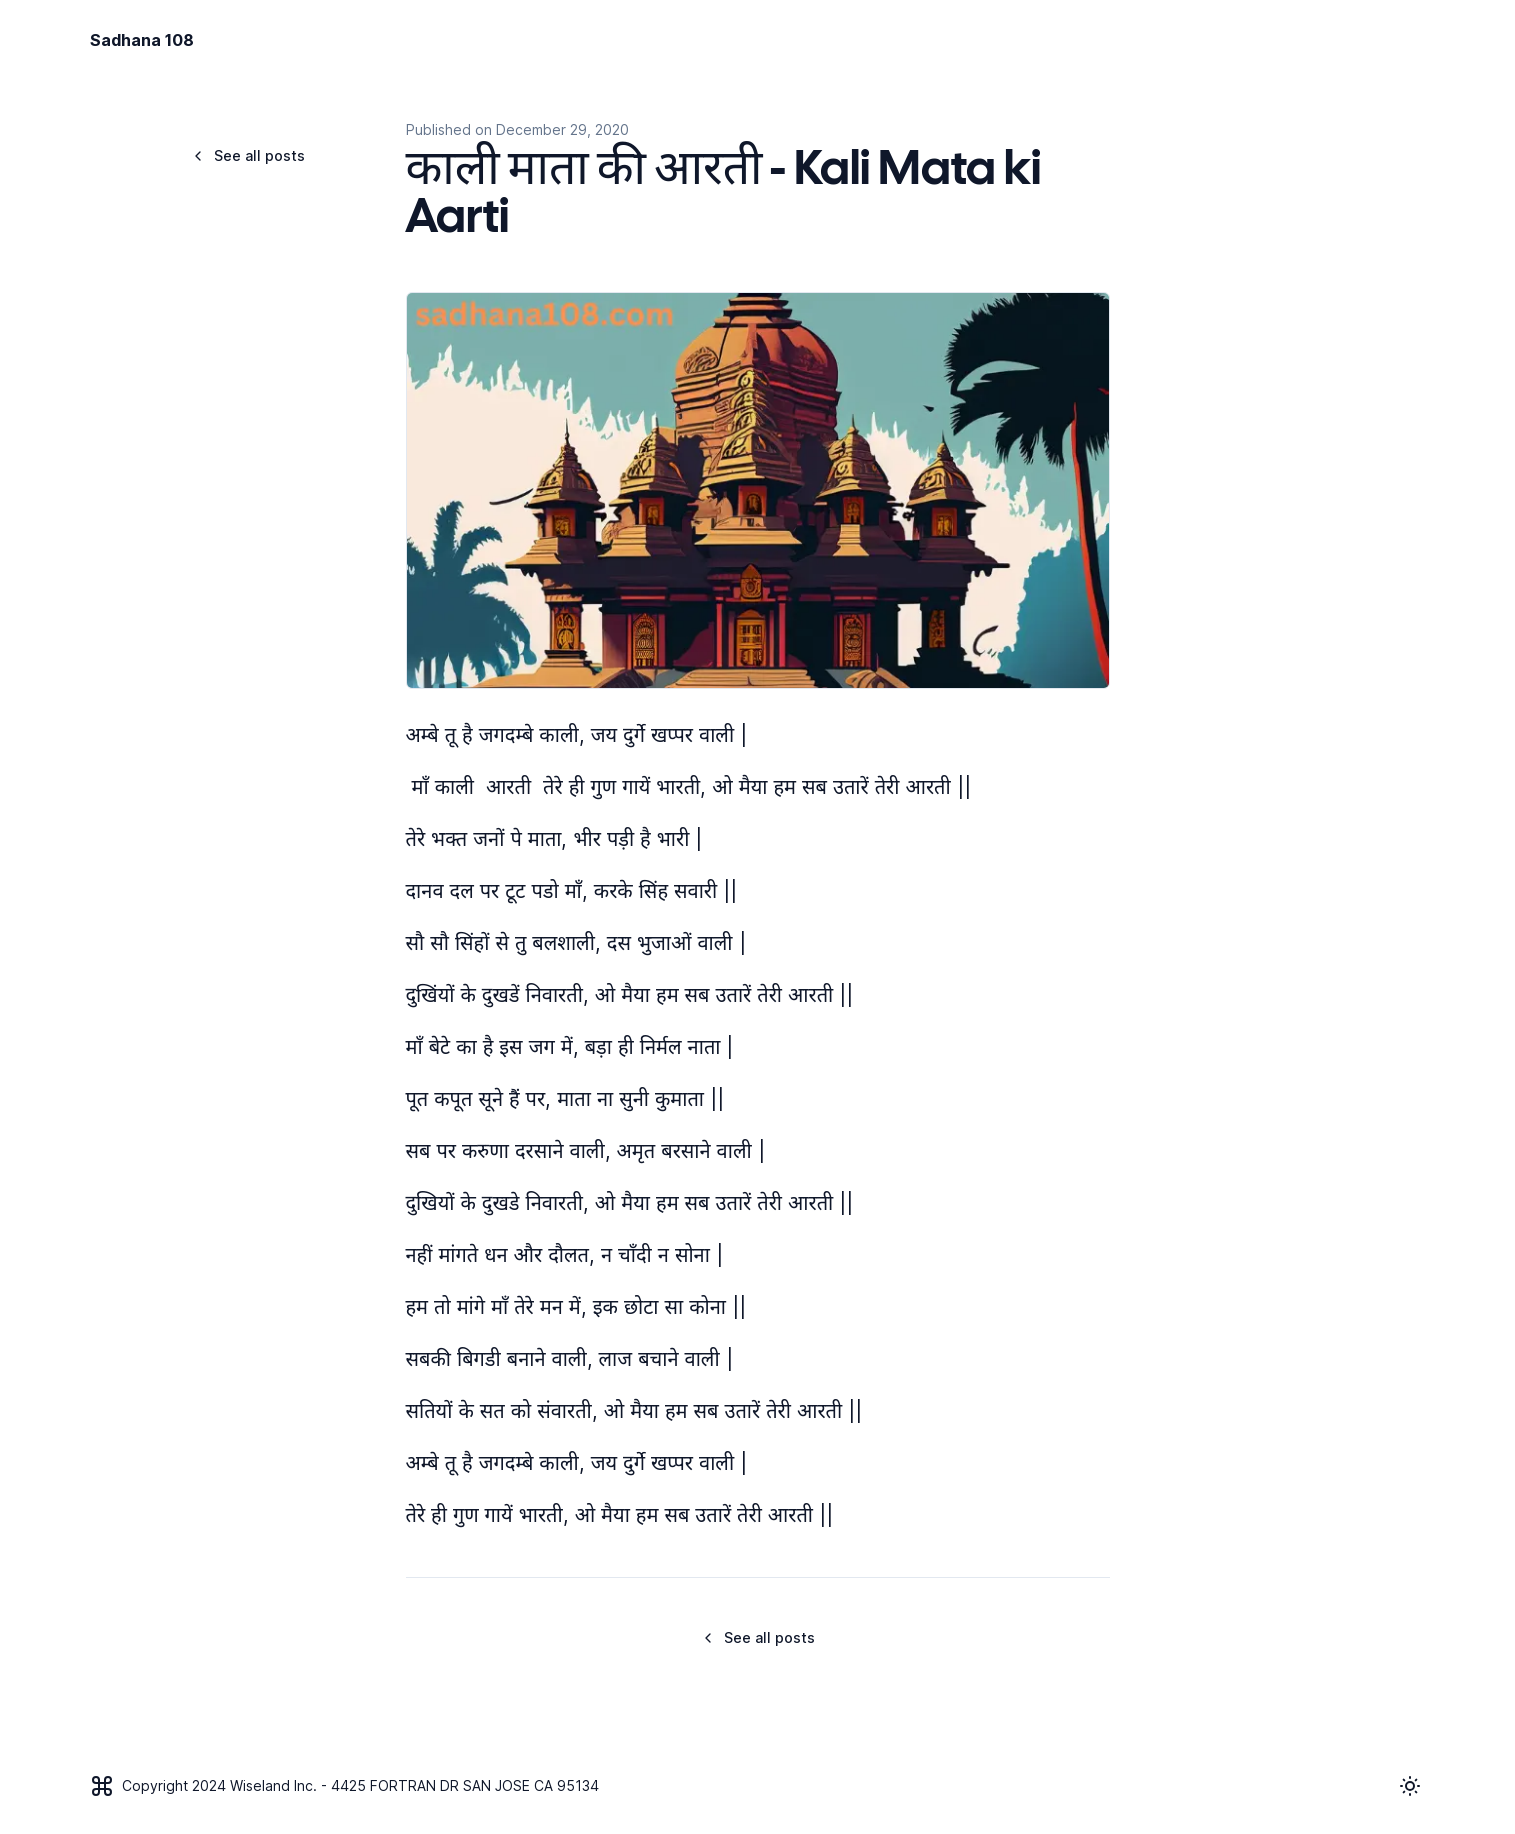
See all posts (247, 155)
